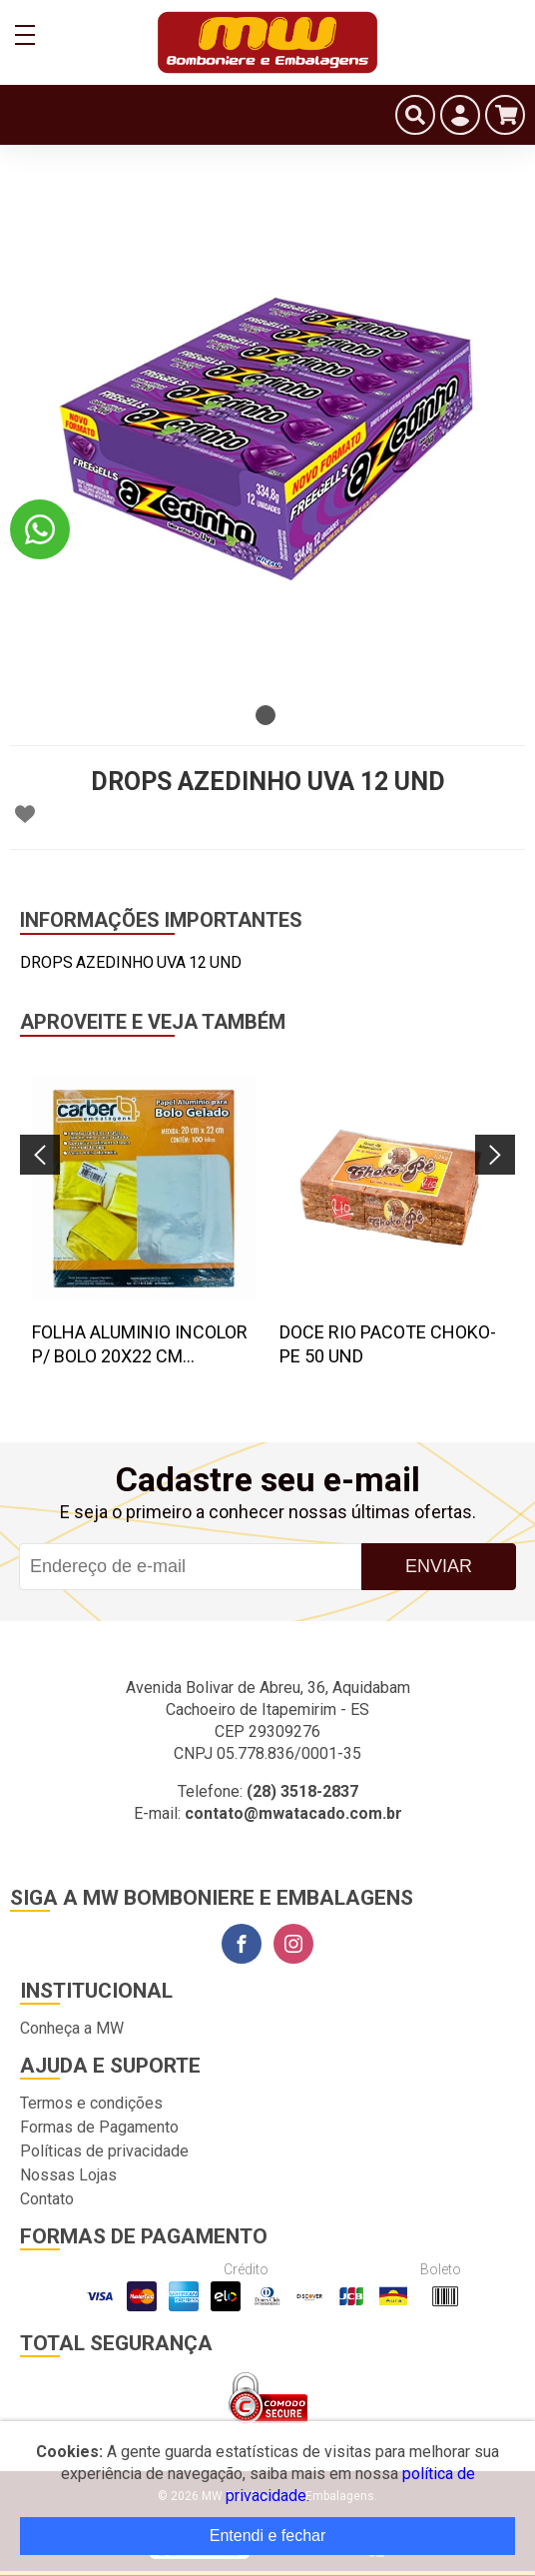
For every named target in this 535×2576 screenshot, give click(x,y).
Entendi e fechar (268, 2535)
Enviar (438, 1566)
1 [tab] (265, 715)
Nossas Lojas (68, 2174)
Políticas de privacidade (104, 2151)
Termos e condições (91, 2103)
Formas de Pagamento (99, 2127)
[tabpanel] (267, 437)
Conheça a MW (72, 2028)
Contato (47, 2198)
